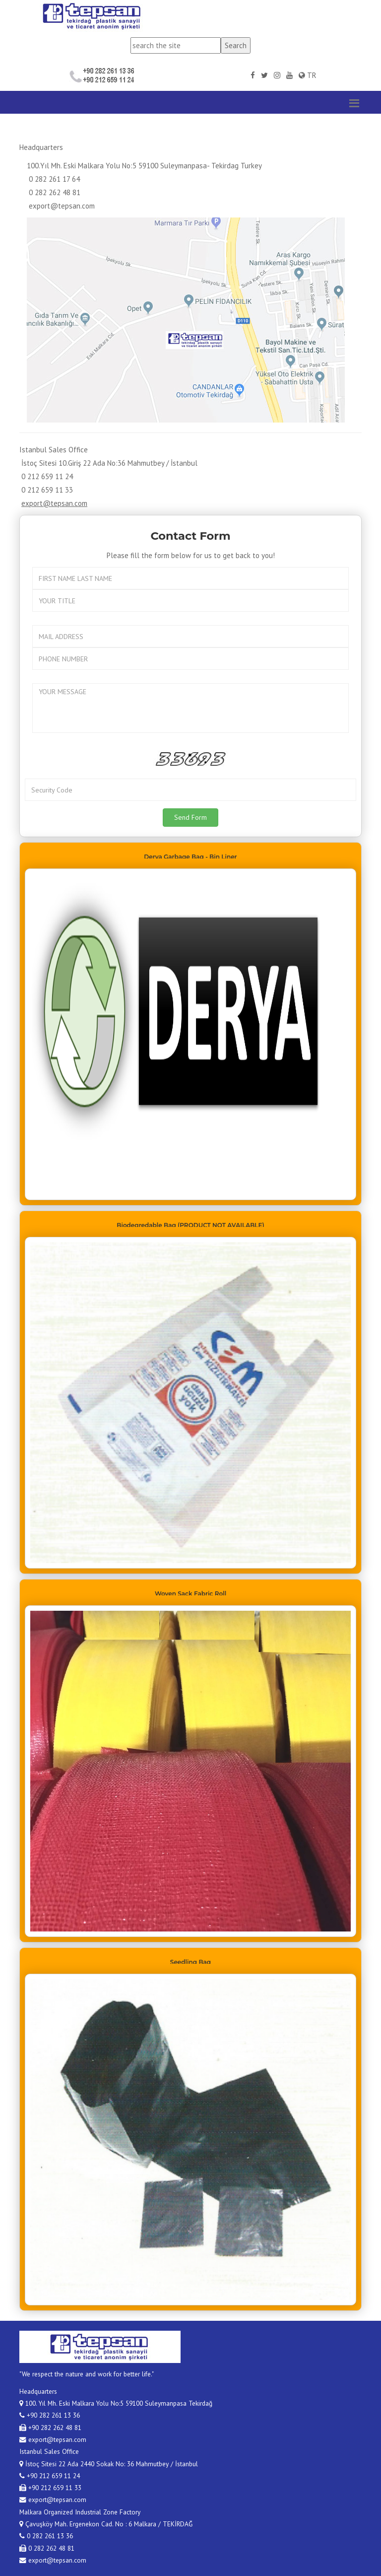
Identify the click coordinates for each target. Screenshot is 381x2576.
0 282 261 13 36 (46, 2535)
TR (308, 75)
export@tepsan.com (62, 206)
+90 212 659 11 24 (49, 2475)
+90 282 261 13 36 (49, 2415)
